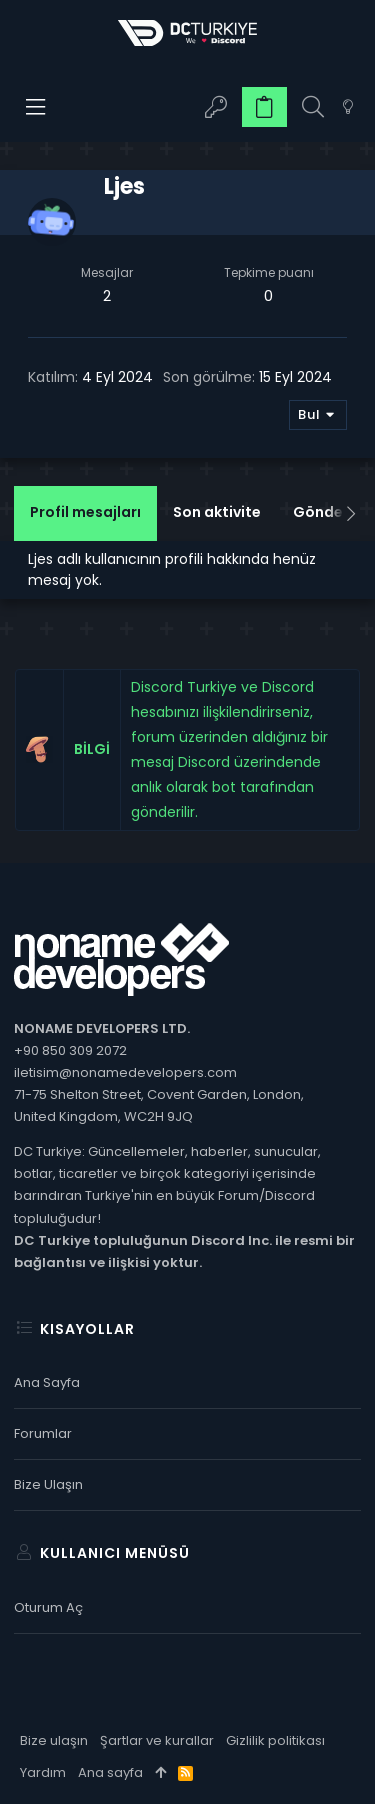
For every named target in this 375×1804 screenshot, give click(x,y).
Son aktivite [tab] (217, 512)
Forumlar (43, 1433)
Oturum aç (48, 1607)
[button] (36, 107)
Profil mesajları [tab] (85, 512)
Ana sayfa (47, 1382)
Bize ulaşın (48, 1484)
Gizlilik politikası (275, 1740)
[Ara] (313, 107)
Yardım (43, 1772)
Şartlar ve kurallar (157, 1740)
